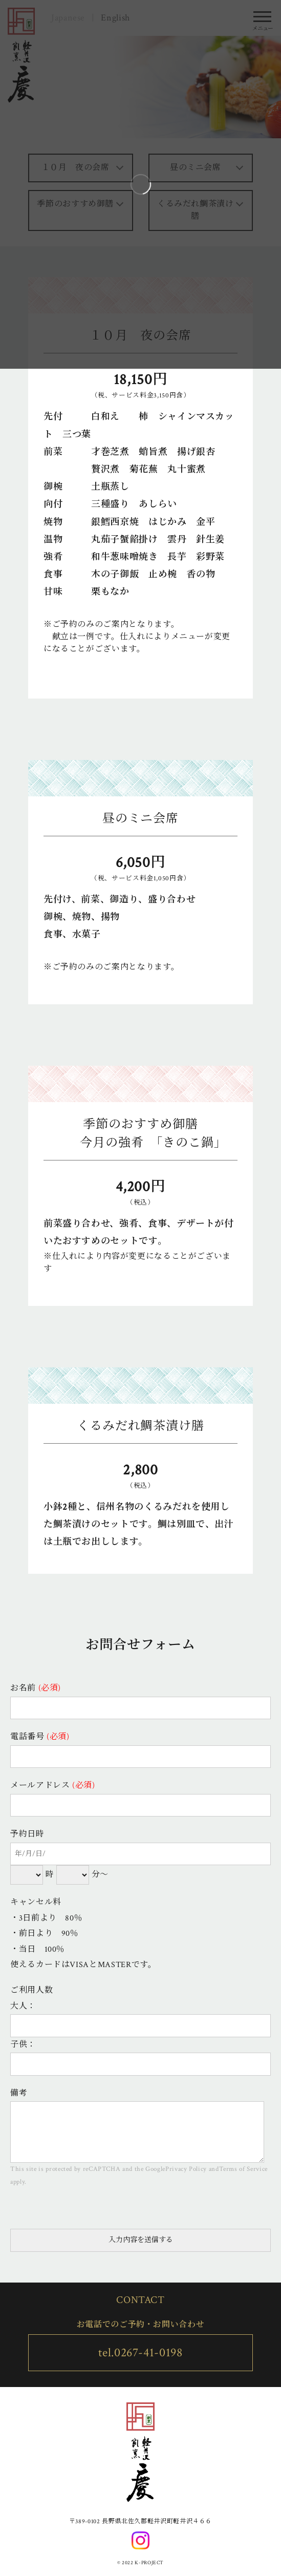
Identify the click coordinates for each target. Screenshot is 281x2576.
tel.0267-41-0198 (140, 2352)
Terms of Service (243, 2169)
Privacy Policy (186, 2169)
